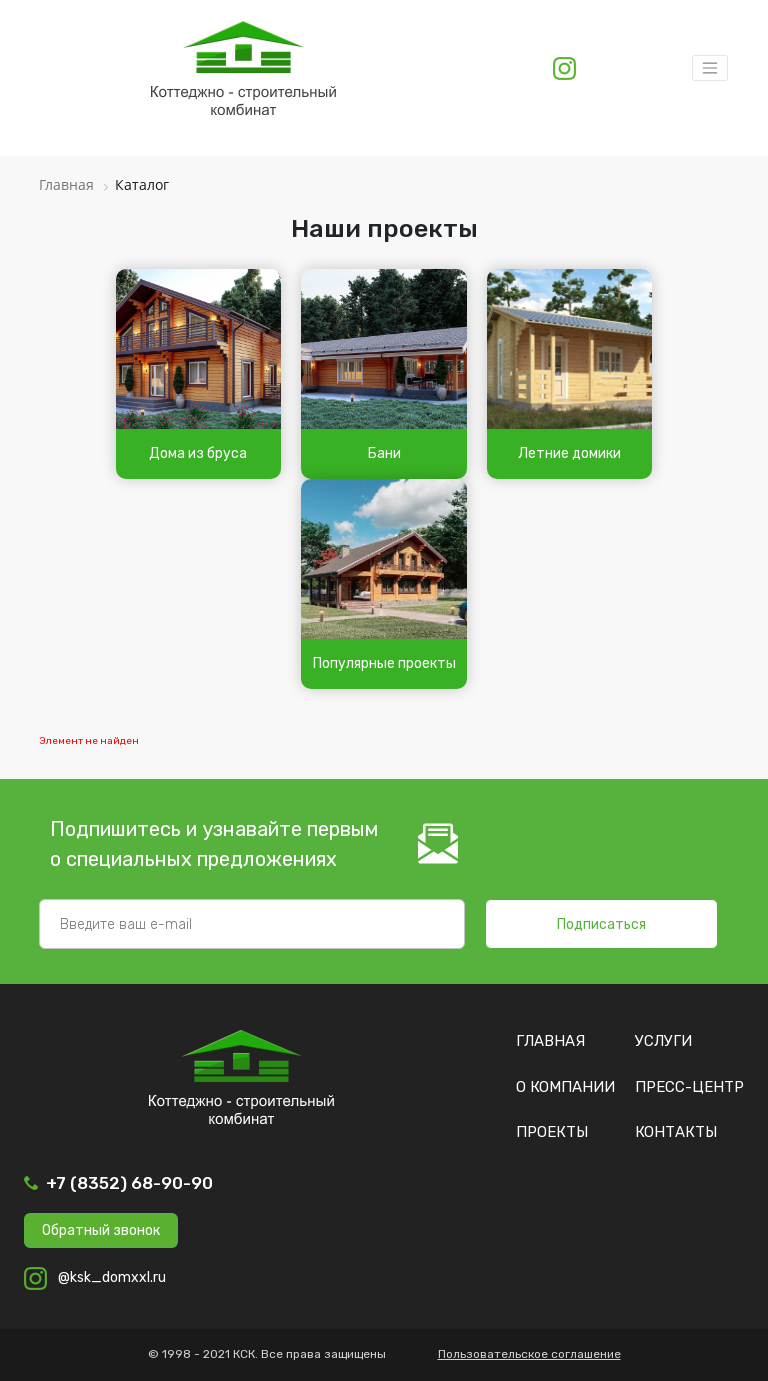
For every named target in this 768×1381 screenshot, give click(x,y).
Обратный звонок (101, 1230)
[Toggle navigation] (710, 68)
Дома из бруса (198, 453)
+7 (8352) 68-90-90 (129, 1183)
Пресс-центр (689, 1087)
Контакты (676, 1132)
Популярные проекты (384, 663)
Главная (550, 1041)
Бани (384, 453)
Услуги (663, 1041)
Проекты (552, 1132)
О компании (565, 1087)
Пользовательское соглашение (529, 1354)
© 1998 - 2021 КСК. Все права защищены (267, 1354)
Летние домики (569, 453)
